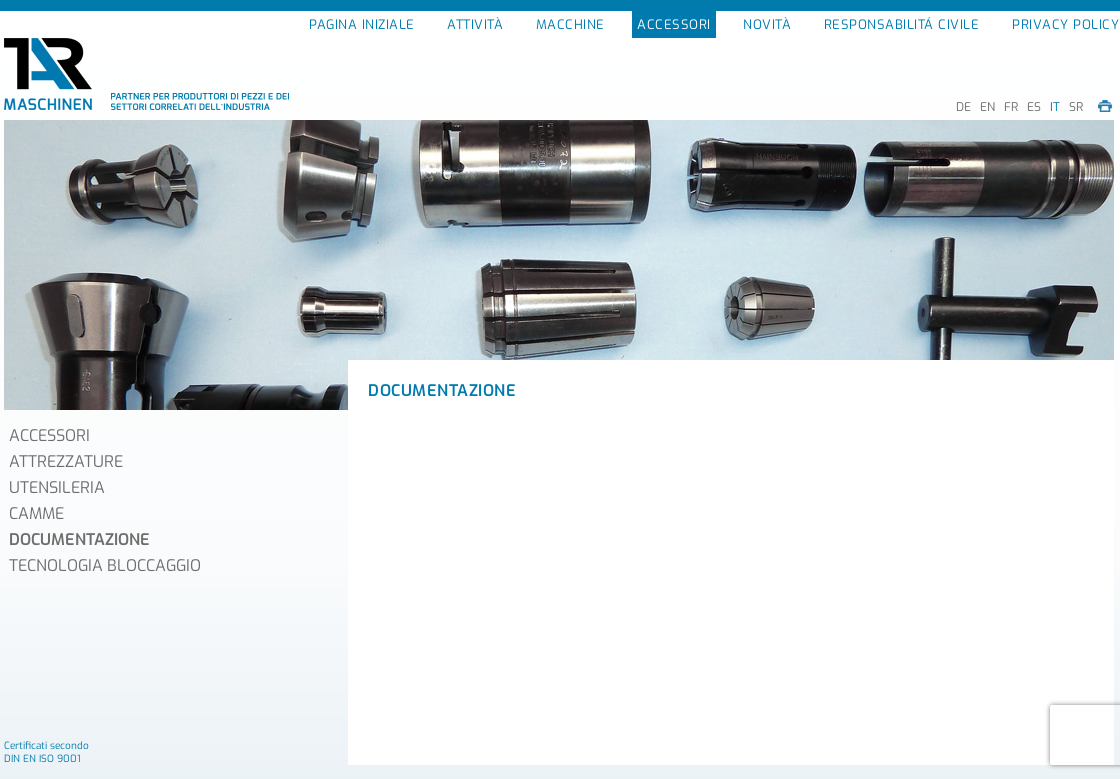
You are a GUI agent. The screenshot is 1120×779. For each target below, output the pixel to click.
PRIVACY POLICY (1065, 24)
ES (1034, 107)
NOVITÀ (767, 24)
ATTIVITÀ (475, 24)
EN (987, 107)
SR (1076, 107)
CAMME (36, 513)
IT (1055, 107)
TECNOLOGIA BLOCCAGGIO (105, 565)
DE (963, 107)
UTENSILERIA (57, 487)
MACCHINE (570, 24)
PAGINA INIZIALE (362, 24)
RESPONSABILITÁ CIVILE (902, 24)
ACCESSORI (674, 24)
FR (1011, 107)
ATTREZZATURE (66, 461)
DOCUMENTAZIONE (79, 539)
